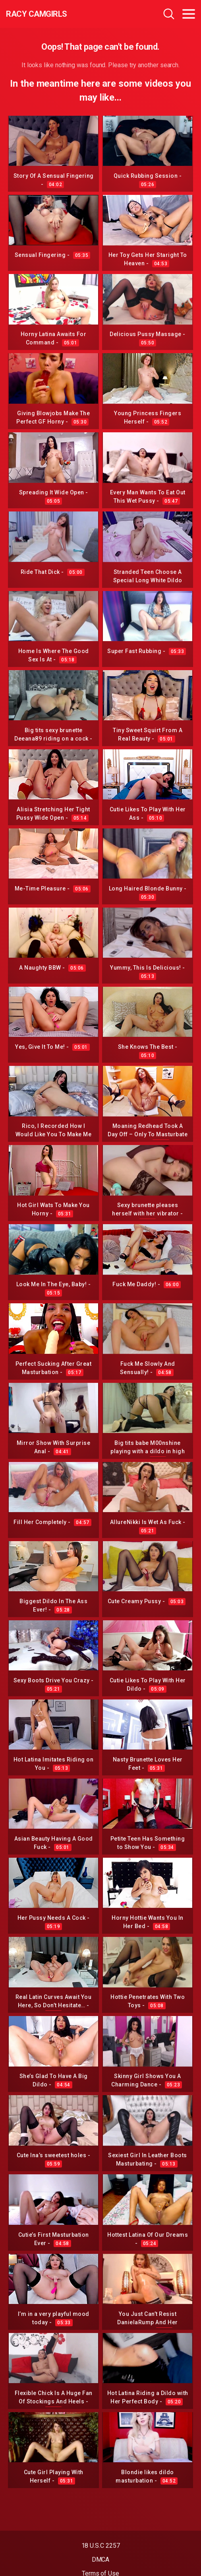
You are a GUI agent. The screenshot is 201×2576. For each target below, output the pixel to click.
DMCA (101, 2559)
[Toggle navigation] (188, 14)
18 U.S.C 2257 (100, 2545)
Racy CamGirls (36, 14)
